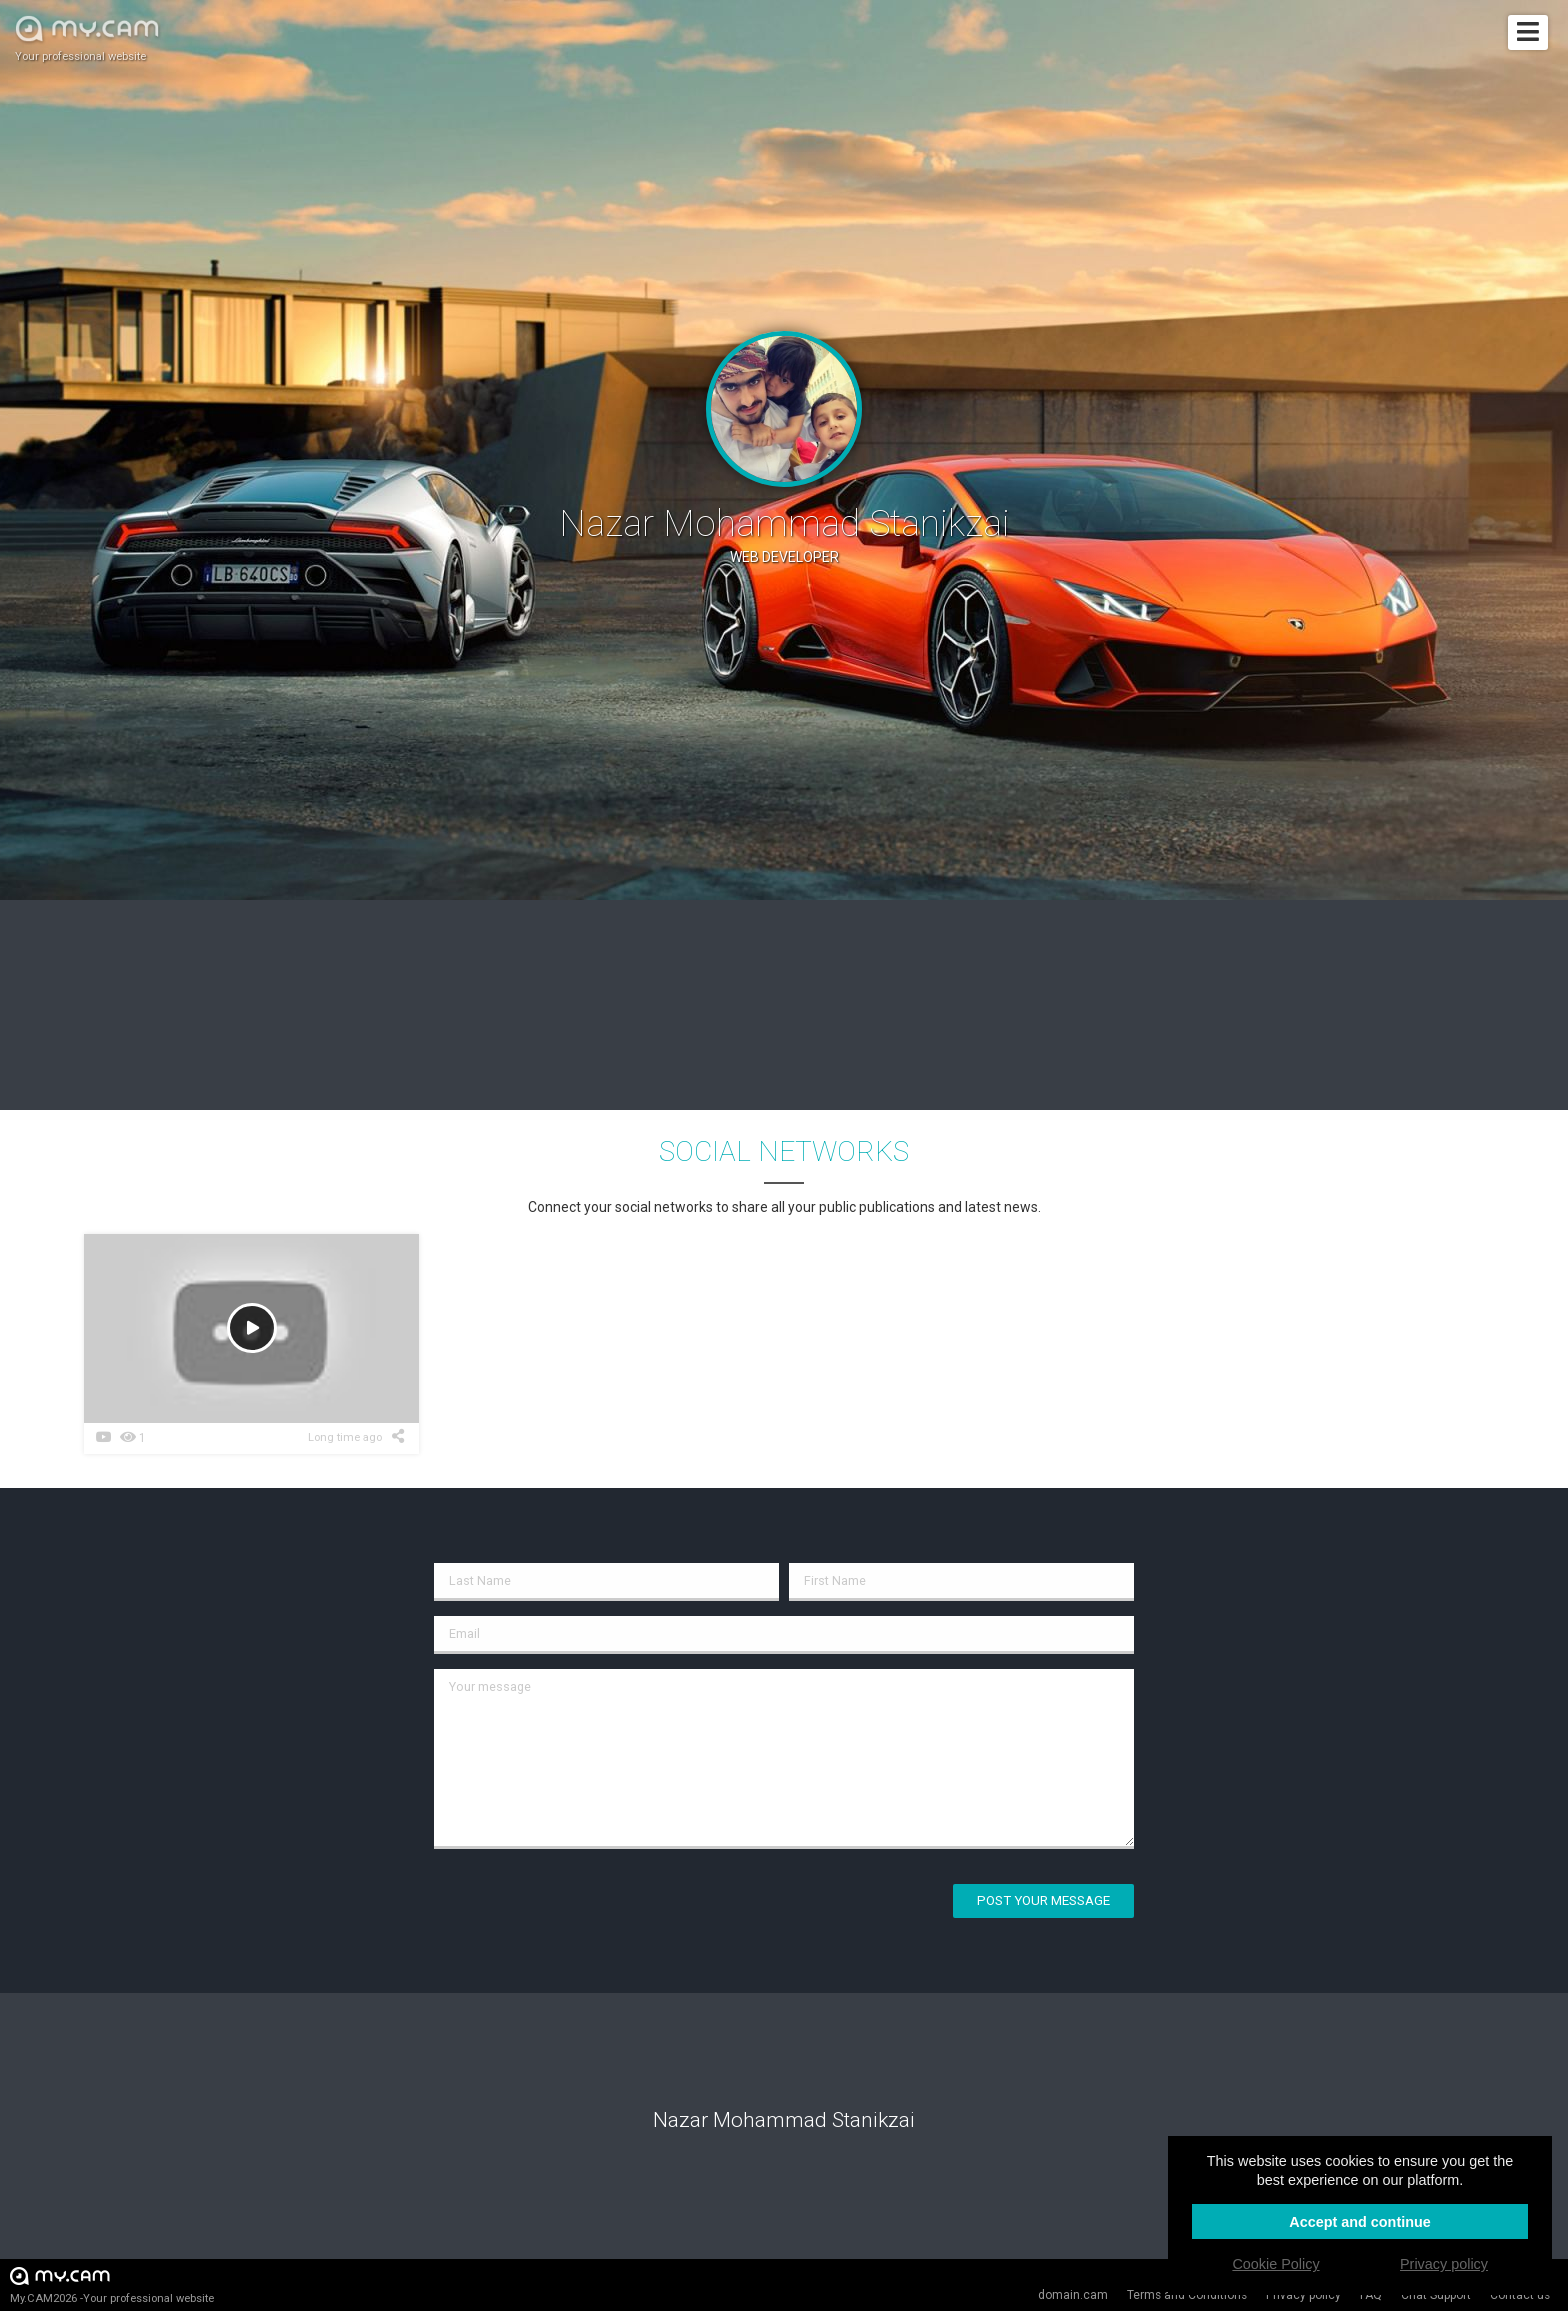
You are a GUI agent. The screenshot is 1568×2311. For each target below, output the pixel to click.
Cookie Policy (1275, 2264)
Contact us (1520, 2295)
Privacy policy (1303, 2295)
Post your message (1043, 1900)
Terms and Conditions (1187, 2295)
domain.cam (1073, 2295)
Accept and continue (1360, 2222)
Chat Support (1436, 2295)
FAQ (1371, 2295)
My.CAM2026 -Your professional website (112, 2284)
